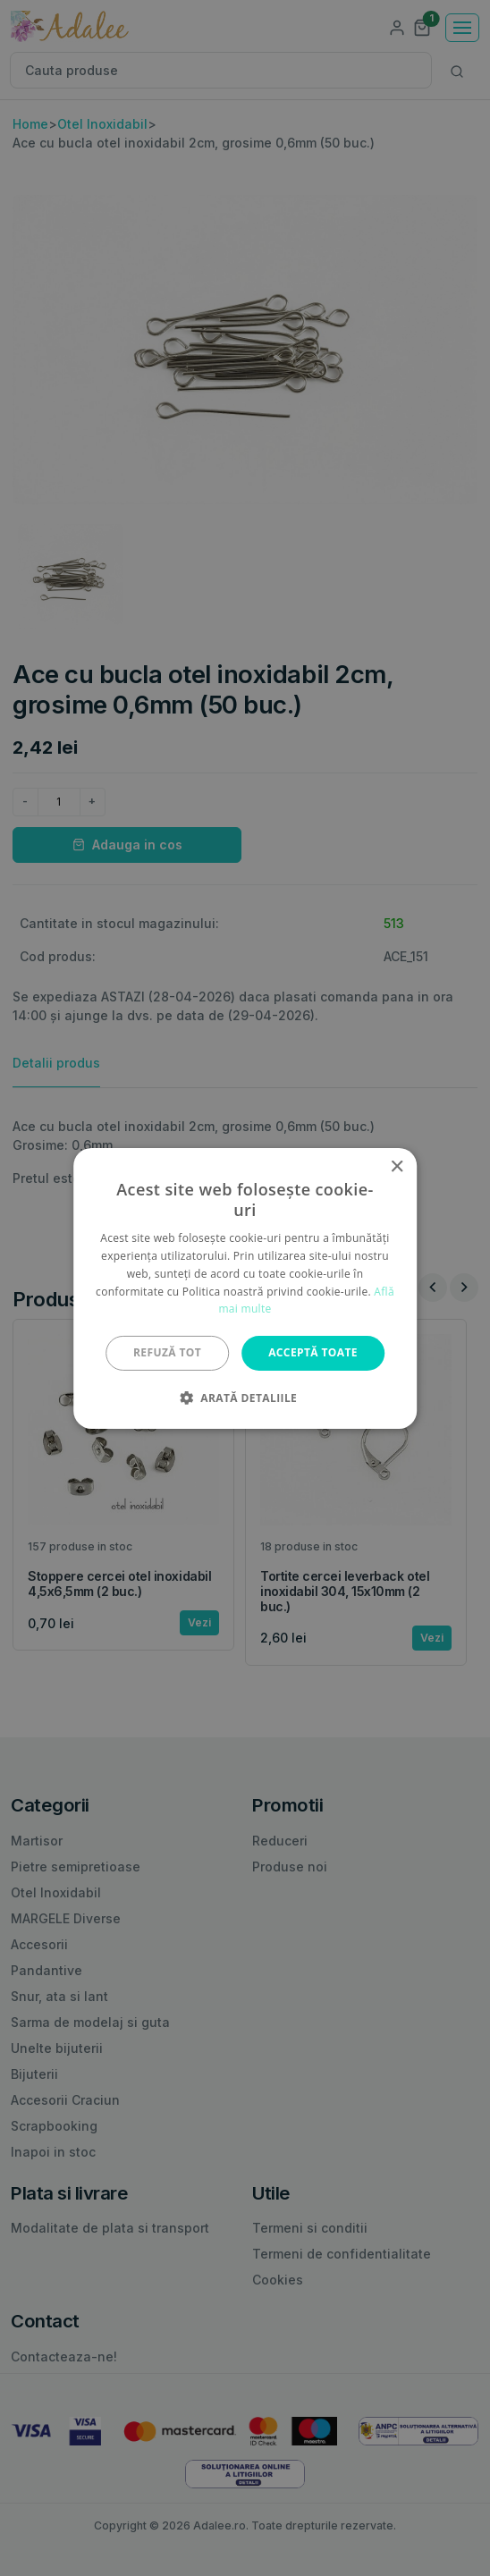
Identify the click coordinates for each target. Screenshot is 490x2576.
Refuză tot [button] (167, 1352)
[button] (245, 1397)
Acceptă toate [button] (313, 1352)
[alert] (245, 1288)
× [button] (396, 1166)
